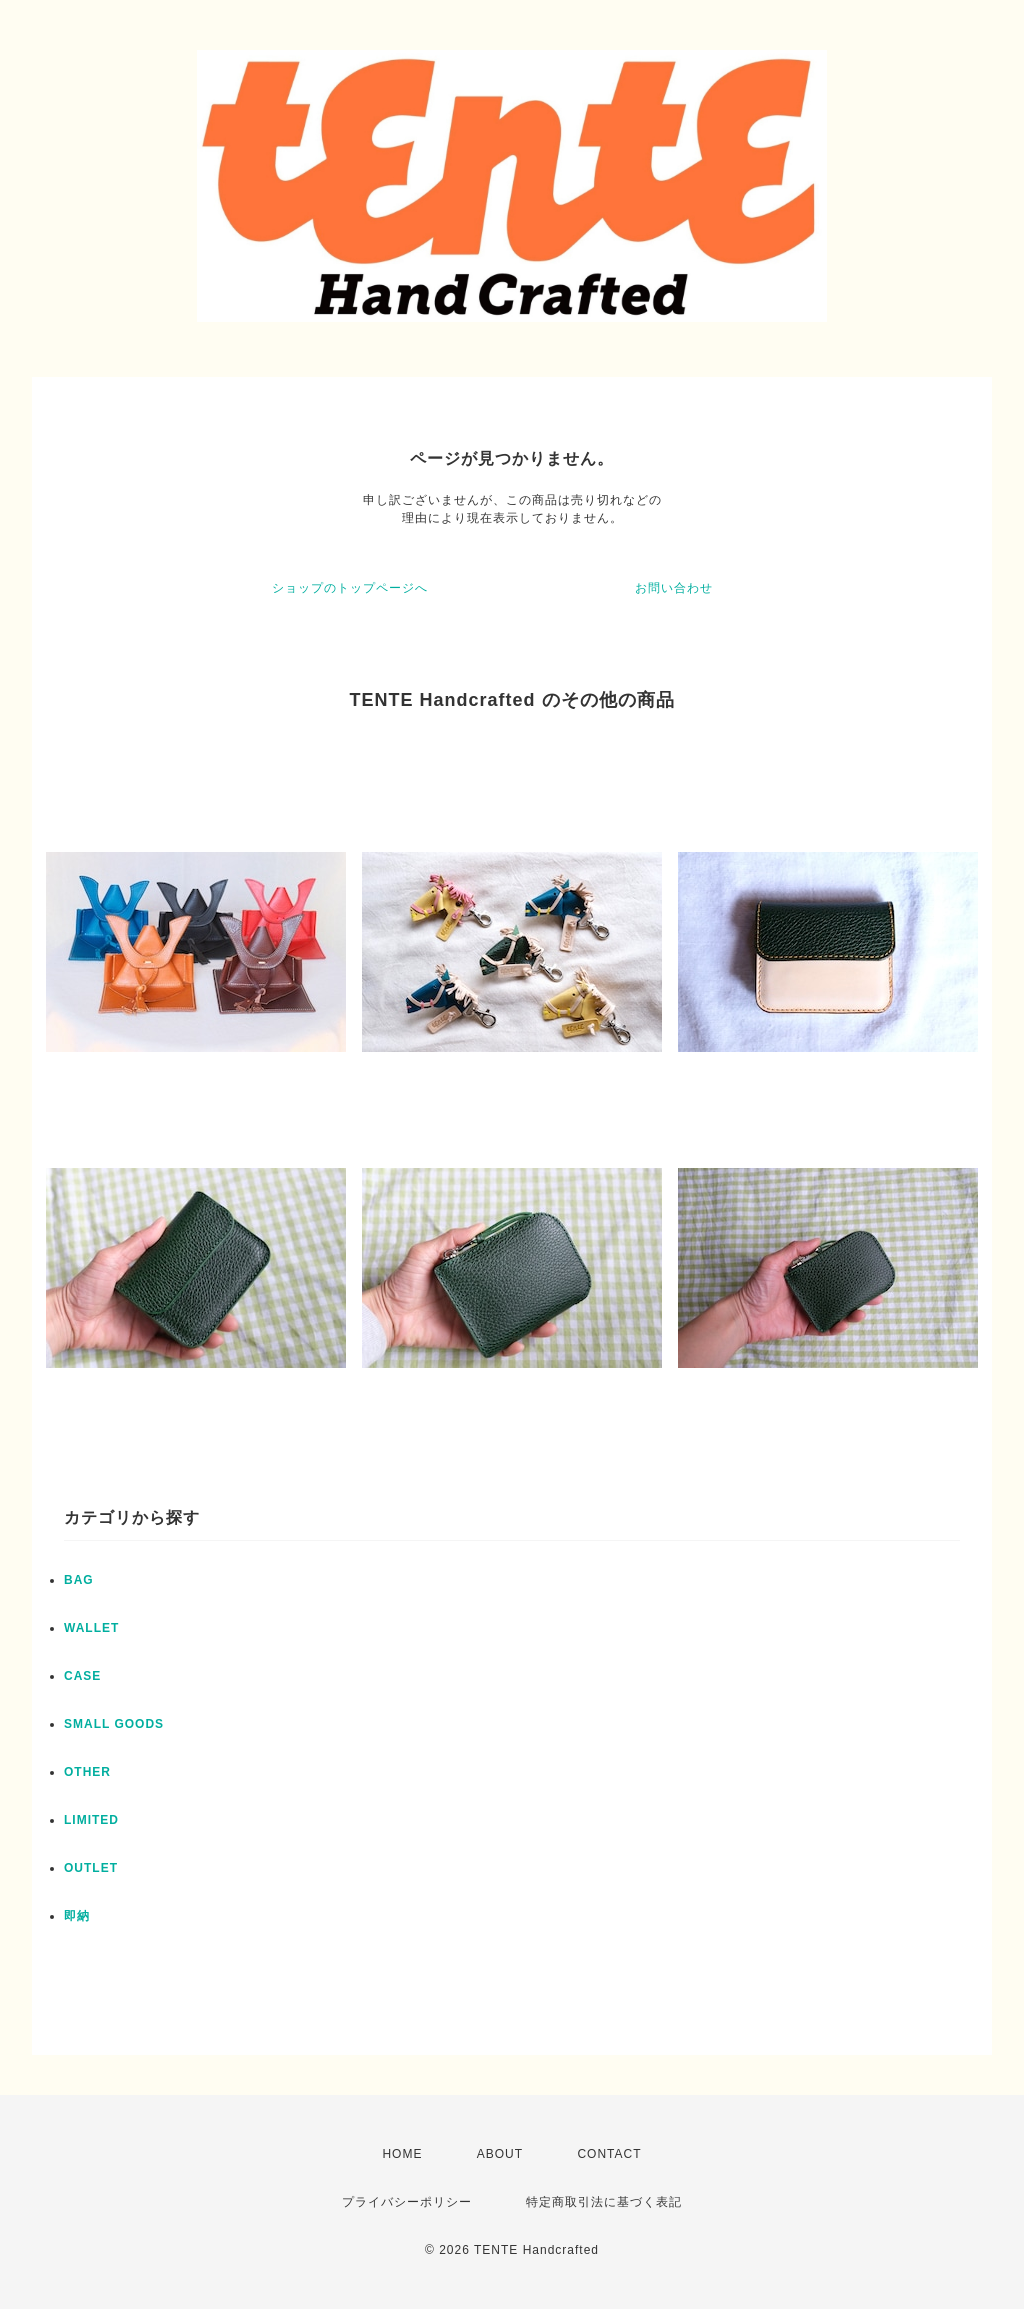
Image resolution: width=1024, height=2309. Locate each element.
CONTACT (609, 2154)
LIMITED (91, 1820)
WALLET (91, 1628)
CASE (82, 1676)
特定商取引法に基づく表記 (604, 2202)
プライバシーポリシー (407, 2202)
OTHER (87, 1772)
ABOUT (500, 2154)
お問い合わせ (674, 588)
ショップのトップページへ (350, 588)
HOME (402, 2154)
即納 (77, 1916)
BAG (79, 1580)
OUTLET (91, 1868)
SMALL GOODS (114, 1724)
